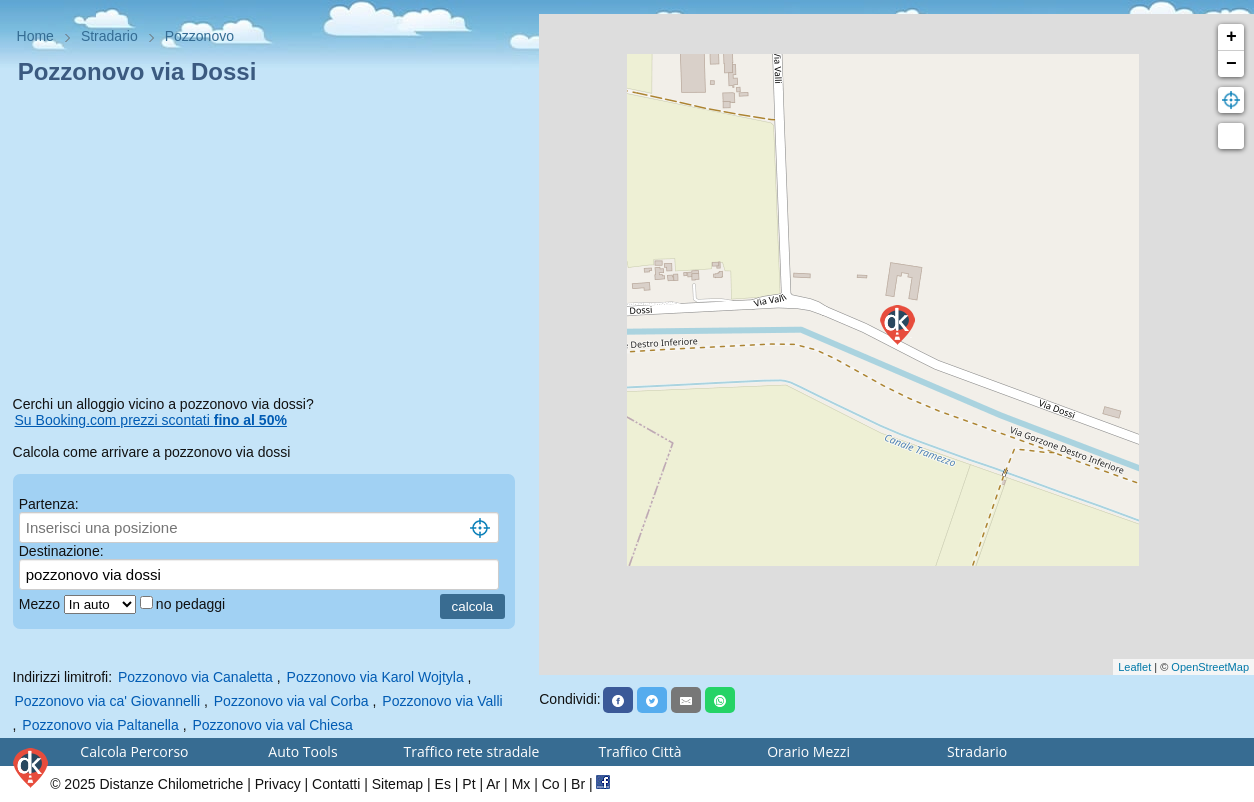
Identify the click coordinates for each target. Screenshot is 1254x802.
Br (578, 784)
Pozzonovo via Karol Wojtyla (375, 677)
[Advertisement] (270, 244)
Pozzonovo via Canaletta (195, 677)
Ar (493, 784)
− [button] (1231, 64)
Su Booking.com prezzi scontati (151, 420)
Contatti (336, 784)
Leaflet (1134, 667)
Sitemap (397, 784)
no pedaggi (192, 604)
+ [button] (1231, 37)
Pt (468, 784)
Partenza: (49, 504)
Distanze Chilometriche (171, 784)
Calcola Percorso (134, 751)
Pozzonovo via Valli (442, 701)
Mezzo (41, 604)
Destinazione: (61, 551)
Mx (521, 784)
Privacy (278, 784)
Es (443, 784)
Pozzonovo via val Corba (291, 701)
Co (551, 784)
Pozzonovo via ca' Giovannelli (108, 701)
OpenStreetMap (1210, 667)
